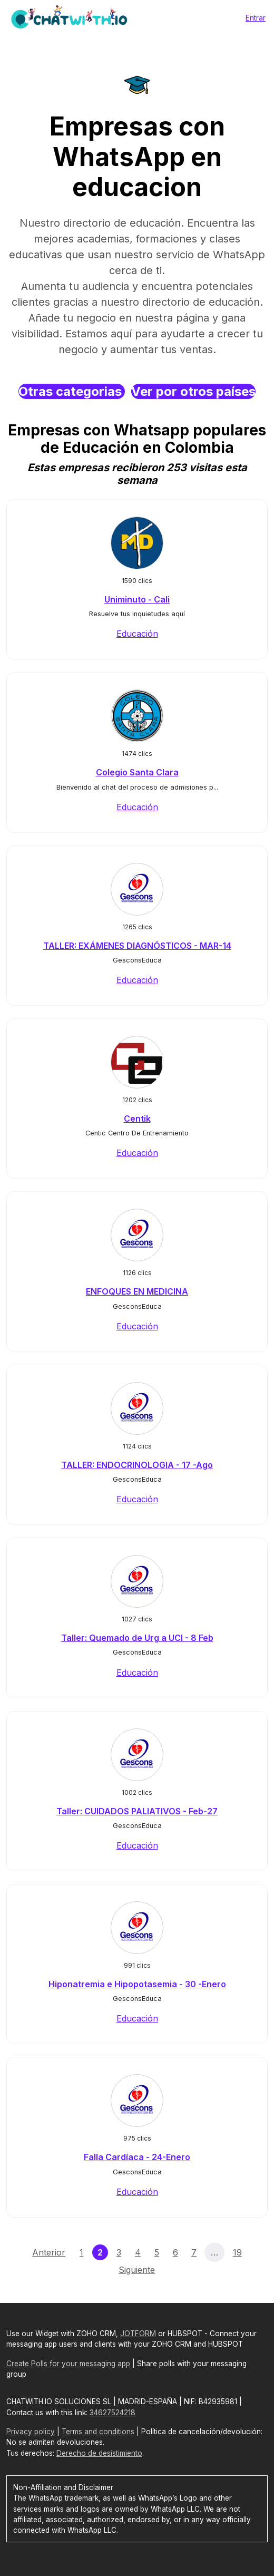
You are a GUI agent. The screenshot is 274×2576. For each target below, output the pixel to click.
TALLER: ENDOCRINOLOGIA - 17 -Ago (137, 1465)
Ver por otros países (193, 391)
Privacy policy (30, 2431)
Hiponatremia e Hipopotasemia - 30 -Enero (137, 1984)
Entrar (256, 17)
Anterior (48, 2252)
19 (237, 2252)
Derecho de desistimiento (99, 2453)
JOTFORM (138, 2333)
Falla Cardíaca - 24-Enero (137, 2157)
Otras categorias (71, 391)
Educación (137, 633)
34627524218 (112, 2412)
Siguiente (137, 2269)
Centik (137, 1118)
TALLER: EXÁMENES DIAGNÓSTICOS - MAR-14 (137, 945)
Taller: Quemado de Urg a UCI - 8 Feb (137, 1637)
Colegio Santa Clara (137, 772)
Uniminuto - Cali (137, 599)
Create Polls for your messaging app (68, 2363)
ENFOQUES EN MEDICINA (137, 1291)
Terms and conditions (98, 2431)
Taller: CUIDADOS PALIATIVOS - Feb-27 (137, 1811)
